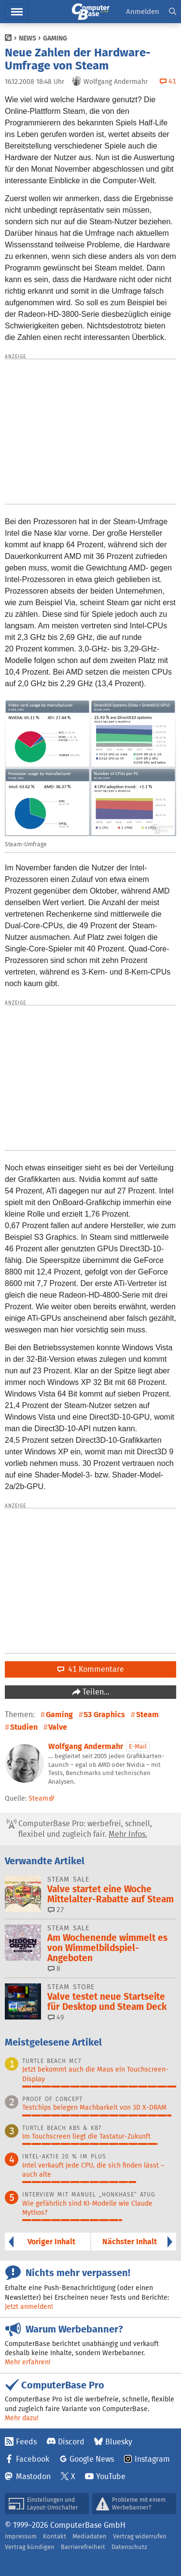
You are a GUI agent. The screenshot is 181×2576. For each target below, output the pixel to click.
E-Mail (138, 1746)
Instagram (152, 2459)
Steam (147, 1714)
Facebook (32, 2459)
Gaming (55, 38)
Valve (57, 1727)
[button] (172, 12)
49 (56, 2017)
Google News (92, 2459)
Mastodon (33, 2476)
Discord (71, 2441)
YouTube (110, 2476)
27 (56, 1909)
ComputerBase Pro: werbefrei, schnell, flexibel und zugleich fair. (79, 1829)
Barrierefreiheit (83, 2546)
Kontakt (54, 2536)
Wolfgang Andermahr (85, 1746)
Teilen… (95, 1691)
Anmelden (142, 11)
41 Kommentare (90, 1669)
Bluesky (118, 2441)
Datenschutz (129, 2546)
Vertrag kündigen (30, 2546)
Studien (24, 1727)
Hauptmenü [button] (16, 12)
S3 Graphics (104, 1714)
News (27, 38)
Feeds (26, 2441)
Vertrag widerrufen (140, 2536)
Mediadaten (89, 2536)
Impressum (21, 2536)
